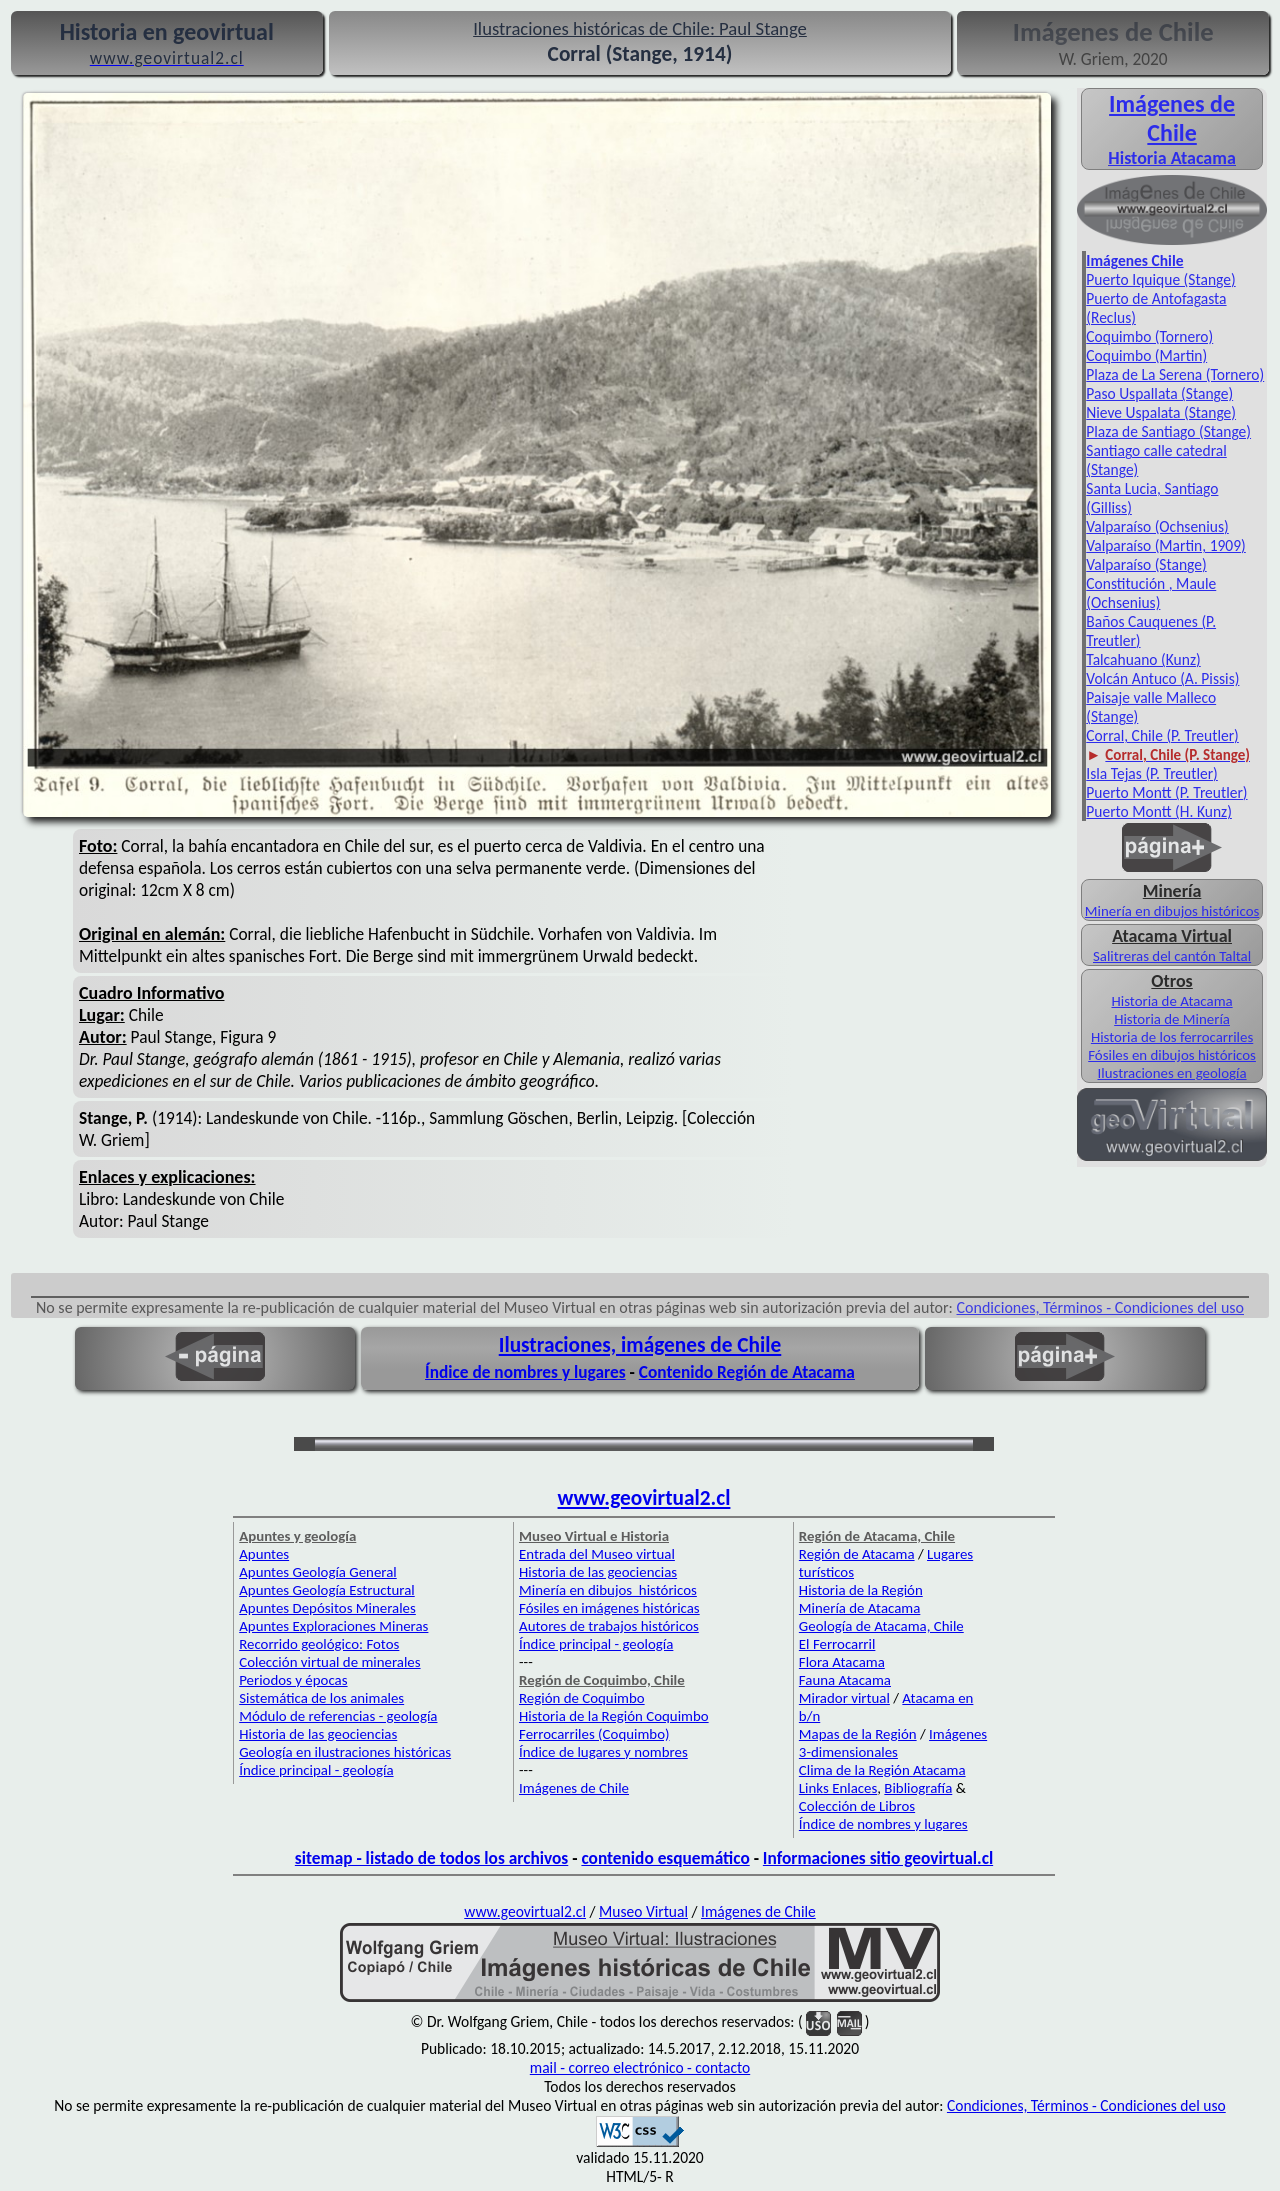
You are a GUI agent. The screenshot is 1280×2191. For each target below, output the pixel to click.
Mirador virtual (844, 1698)
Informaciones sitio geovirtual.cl (878, 1858)
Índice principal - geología (316, 1770)
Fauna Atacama (845, 1680)
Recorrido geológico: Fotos (319, 1644)
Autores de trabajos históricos (609, 1626)
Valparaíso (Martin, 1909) (1166, 545)
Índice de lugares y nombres (603, 1752)
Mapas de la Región (858, 1734)
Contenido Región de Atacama (747, 1372)
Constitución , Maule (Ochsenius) (1151, 593)
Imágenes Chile (1134, 260)
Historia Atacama (1171, 158)
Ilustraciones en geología (1172, 1073)
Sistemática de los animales (321, 1698)
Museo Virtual (643, 1911)
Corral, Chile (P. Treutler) (1162, 735)
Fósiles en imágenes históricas (609, 1608)
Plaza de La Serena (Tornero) (1175, 374)
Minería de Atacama (859, 1608)
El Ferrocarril (837, 1644)
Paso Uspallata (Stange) (1159, 393)
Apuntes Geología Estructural (327, 1590)
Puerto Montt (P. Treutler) (1166, 792)
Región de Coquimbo (582, 1698)
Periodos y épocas (293, 1680)
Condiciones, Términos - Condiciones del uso (1101, 1307)
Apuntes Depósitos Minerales (327, 1608)
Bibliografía (918, 1788)
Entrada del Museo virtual (597, 1554)
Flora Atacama (842, 1662)
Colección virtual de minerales (329, 1662)
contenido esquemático (665, 1858)
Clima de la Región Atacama (882, 1770)
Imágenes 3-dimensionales (893, 1743)
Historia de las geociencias (318, 1734)
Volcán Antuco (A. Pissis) (1162, 678)
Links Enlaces (838, 1788)
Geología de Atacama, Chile (881, 1626)
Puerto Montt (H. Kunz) (1159, 811)
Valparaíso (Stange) (1146, 564)
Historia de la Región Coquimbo (614, 1716)
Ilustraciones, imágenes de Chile (640, 1345)
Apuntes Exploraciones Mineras (333, 1626)
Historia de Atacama (1172, 1001)
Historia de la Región (861, 1590)
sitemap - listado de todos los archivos (431, 1858)
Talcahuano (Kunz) (1143, 659)
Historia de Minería (1172, 1019)
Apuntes (264, 1554)
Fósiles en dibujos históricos (1172, 1055)
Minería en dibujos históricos (1172, 911)
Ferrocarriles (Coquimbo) (594, 1734)
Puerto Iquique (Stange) (1160, 279)
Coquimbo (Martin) (1146, 355)
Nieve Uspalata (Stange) (1161, 412)
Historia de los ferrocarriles (1172, 1037)
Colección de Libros (857, 1806)
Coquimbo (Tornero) (1149, 336)
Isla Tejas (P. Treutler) (1152, 773)
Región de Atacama (857, 1554)
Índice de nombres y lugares (525, 1372)
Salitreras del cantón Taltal (1172, 956)
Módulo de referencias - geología (338, 1716)
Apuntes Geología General (318, 1572)
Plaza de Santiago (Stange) (1168, 431)
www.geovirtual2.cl (644, 1498)
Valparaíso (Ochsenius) (1157, 526)
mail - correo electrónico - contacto (640, 2067)
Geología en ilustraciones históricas (345, 1752)
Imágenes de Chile (1172, 118)
